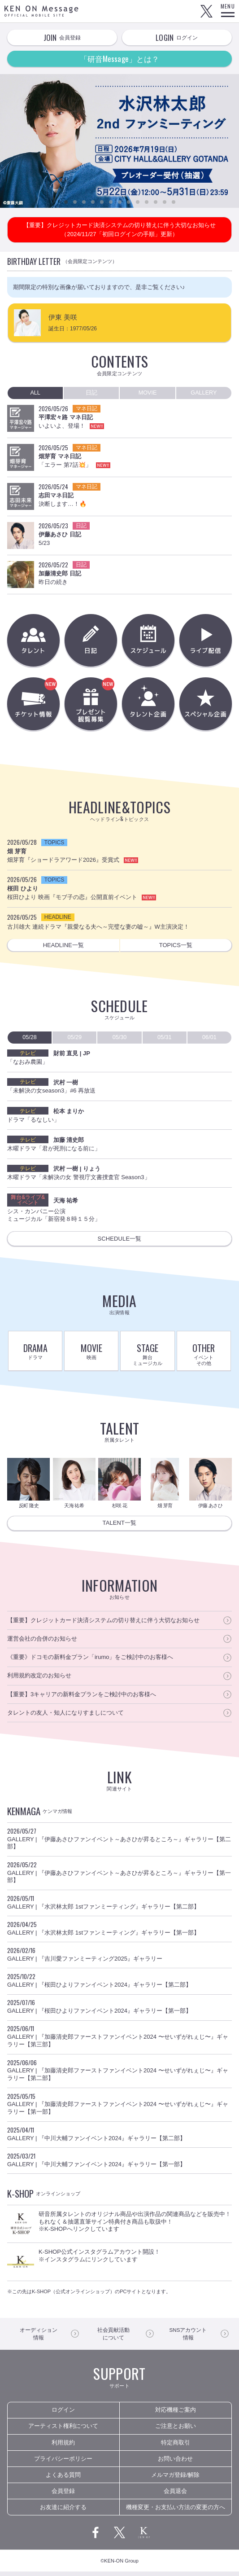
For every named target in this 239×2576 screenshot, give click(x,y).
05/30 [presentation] (119, 1039)
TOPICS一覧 (175, 947)
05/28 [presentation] (29, 1039)
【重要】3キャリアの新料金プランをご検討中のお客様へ (81, 1697)
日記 (91, 640)
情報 (38, 2337)
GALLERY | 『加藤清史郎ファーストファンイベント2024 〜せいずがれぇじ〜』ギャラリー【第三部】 (119, 2040)
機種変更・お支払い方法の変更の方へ (175, 2511)
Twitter (206, 11)
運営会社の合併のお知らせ (42, 1642)
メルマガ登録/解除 (175, 2479)
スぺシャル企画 (205, 705)
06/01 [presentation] (209, 1039)
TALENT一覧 (120, 1526)
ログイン (63, 2414)
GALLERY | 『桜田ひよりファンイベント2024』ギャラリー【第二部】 (119, 1984)
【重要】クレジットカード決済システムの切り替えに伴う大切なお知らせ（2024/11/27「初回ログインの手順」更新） (119, 229)
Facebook (95, 2537)
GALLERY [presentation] (203, 393)
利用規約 (63, 2447)
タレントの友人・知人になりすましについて (65, 1716)
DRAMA (35, 1353)
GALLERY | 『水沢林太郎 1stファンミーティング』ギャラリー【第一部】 (119, 1932)
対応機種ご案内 (175, 2414)
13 (173, 201)
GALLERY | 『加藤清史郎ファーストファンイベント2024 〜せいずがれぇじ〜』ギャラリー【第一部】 (119, 2107)
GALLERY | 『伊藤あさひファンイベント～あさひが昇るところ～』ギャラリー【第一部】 (119, 1876)
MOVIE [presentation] (147, 393)
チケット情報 (52, 705)
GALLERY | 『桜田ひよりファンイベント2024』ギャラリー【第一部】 (119, 2010)
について (113, 2337)
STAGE (147, 1356)
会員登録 (63, 2495)
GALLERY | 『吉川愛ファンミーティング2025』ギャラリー (119, 1958)
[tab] (35, 393)
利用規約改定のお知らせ (39, 1679)
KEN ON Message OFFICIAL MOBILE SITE (41, 11)
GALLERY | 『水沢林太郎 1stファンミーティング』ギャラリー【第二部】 (119, 1906)
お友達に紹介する (63, 2511)
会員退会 (175, 2495)
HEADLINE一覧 (63, 947)
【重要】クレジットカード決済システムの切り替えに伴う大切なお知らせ (103, 1623)
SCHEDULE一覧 (119, 1241)
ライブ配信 (205, 640)
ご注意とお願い (175, 2430)
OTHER (203, 1356)
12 (165, 201)
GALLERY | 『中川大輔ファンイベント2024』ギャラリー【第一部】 (119, 2163)
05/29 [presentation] (74, 1039)
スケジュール (148, 640)
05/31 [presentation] (164, 1039)
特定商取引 (175, 2447)
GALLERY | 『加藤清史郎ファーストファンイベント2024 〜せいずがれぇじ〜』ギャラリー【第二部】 (119, 2073)
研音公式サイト (144, 2537)
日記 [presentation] (91, 393)
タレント (33, 640)
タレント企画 (148, 705)
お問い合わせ (175, 2463)
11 (156, 201)
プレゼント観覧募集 (109, 705)
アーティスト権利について (63, 2430)
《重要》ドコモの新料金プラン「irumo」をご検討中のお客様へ (90, 1661)
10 (147, 201)
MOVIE (91, 1353)
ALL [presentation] (35, 393)
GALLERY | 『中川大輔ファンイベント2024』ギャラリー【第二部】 (119, 2137)
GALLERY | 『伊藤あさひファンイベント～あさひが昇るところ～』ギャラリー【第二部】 (119, 1842)
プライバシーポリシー (63, 2463)
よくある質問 (63, 2479)
